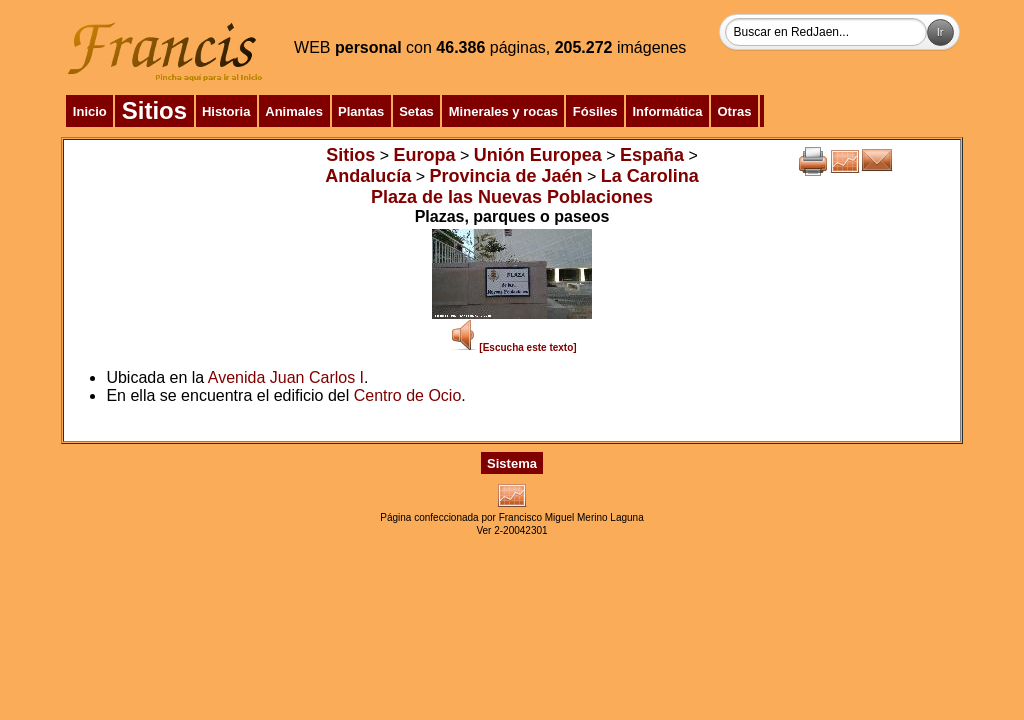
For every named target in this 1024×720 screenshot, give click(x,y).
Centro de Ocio (408, 395)
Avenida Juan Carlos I (286, 377)
